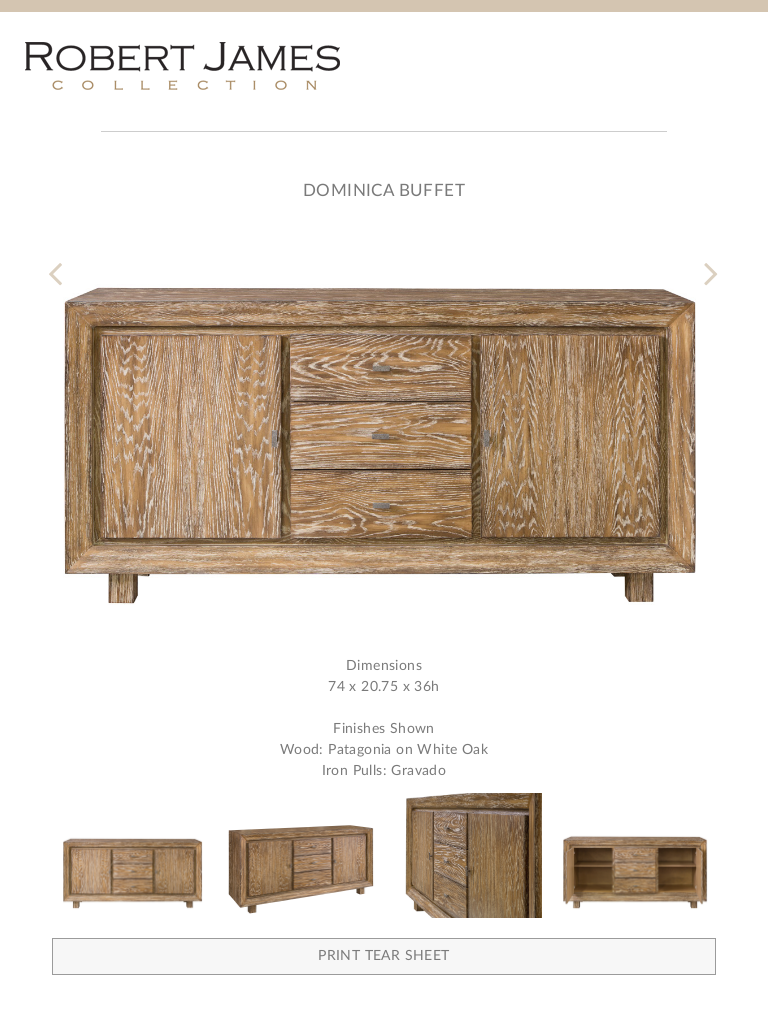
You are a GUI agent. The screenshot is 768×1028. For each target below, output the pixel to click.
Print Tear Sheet (383, 956)
